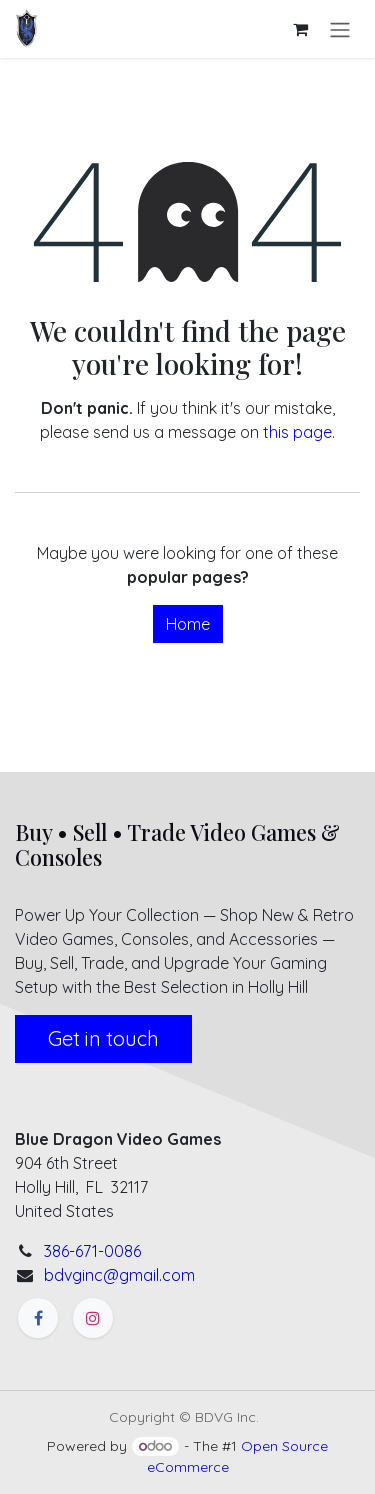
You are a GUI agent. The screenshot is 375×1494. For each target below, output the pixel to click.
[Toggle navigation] (340, 29)
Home (188, 624)
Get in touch (103, 1038)
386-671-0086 (92, 1251)
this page (297, 432)
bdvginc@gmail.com (119, 1275)
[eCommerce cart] (300, 29)
